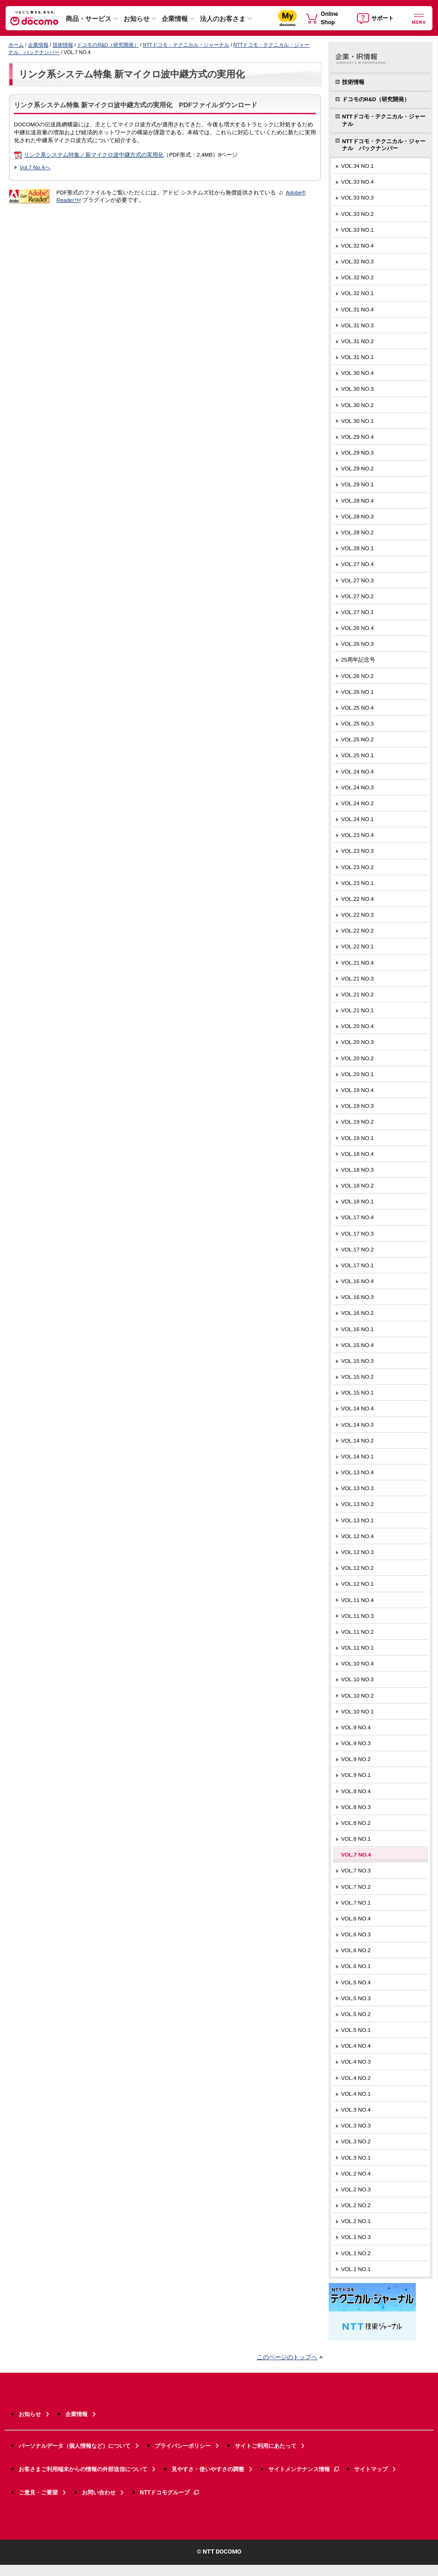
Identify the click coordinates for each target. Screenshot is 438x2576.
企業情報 (175, 18)
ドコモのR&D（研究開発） (107, 45)
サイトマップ (371, 2469)
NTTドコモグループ (170, 2492)
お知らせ (136, 18)
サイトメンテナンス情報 (304, 2469)
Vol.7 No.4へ (35, 167)
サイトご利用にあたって (265, 2446)
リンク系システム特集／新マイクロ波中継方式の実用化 (94, 155)
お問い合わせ (99, 2492)
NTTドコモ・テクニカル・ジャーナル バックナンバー (383, 144)
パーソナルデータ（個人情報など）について (74, 2446)
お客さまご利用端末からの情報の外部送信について (83, 2469)
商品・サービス (88, 18)
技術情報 (63, 45)
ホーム (16, 45)
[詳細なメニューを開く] (418, 18)
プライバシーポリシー (183, 2446)
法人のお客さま (223, 18)
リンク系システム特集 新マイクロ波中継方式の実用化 (132, 74)
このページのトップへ (287, 2357)
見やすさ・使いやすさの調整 (207, 2469)
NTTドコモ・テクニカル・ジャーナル (186, 45)
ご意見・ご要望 (38, 2492)
